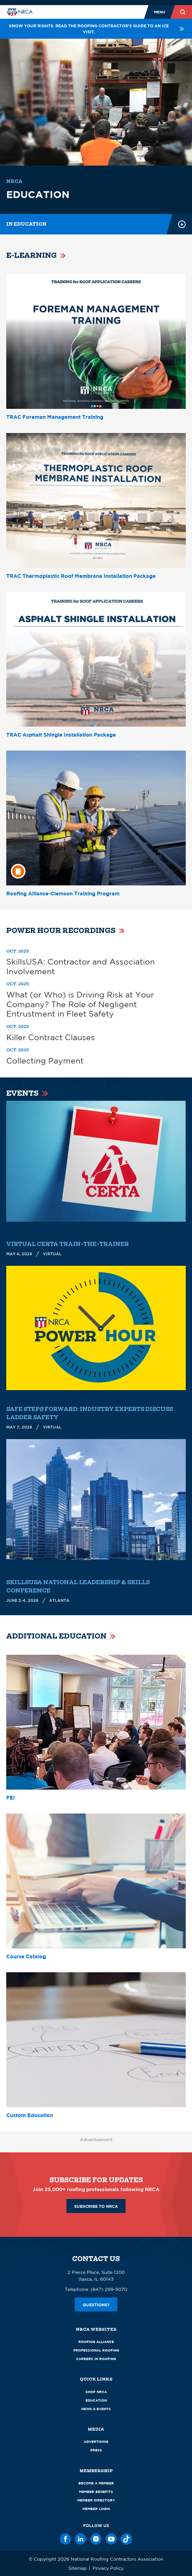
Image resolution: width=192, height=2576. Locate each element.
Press (96, 2450)
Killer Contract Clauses (50, 1037)
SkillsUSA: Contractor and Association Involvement (80, 966)
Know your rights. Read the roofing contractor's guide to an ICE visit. (97, 28)
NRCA (14, 181)
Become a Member (96, 2483)
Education (96, 2400)
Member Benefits (96, 2492)
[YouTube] (111, 2539)
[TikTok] (126, 2539)
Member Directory (96, 2500)
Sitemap (77, 2568)
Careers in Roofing (96, 2359)
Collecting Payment (45, 1060)
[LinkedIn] (80, 2539)
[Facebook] (65, 2539)
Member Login (96, 2509)
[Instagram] (96, 2539)
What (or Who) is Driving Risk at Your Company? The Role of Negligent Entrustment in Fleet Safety (80, 1004)
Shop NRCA (96, 2392)
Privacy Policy (108, 2568)
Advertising (96, 2441)
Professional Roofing (96, 2350)
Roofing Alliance (96, 2342)
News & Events (96, 2409)
